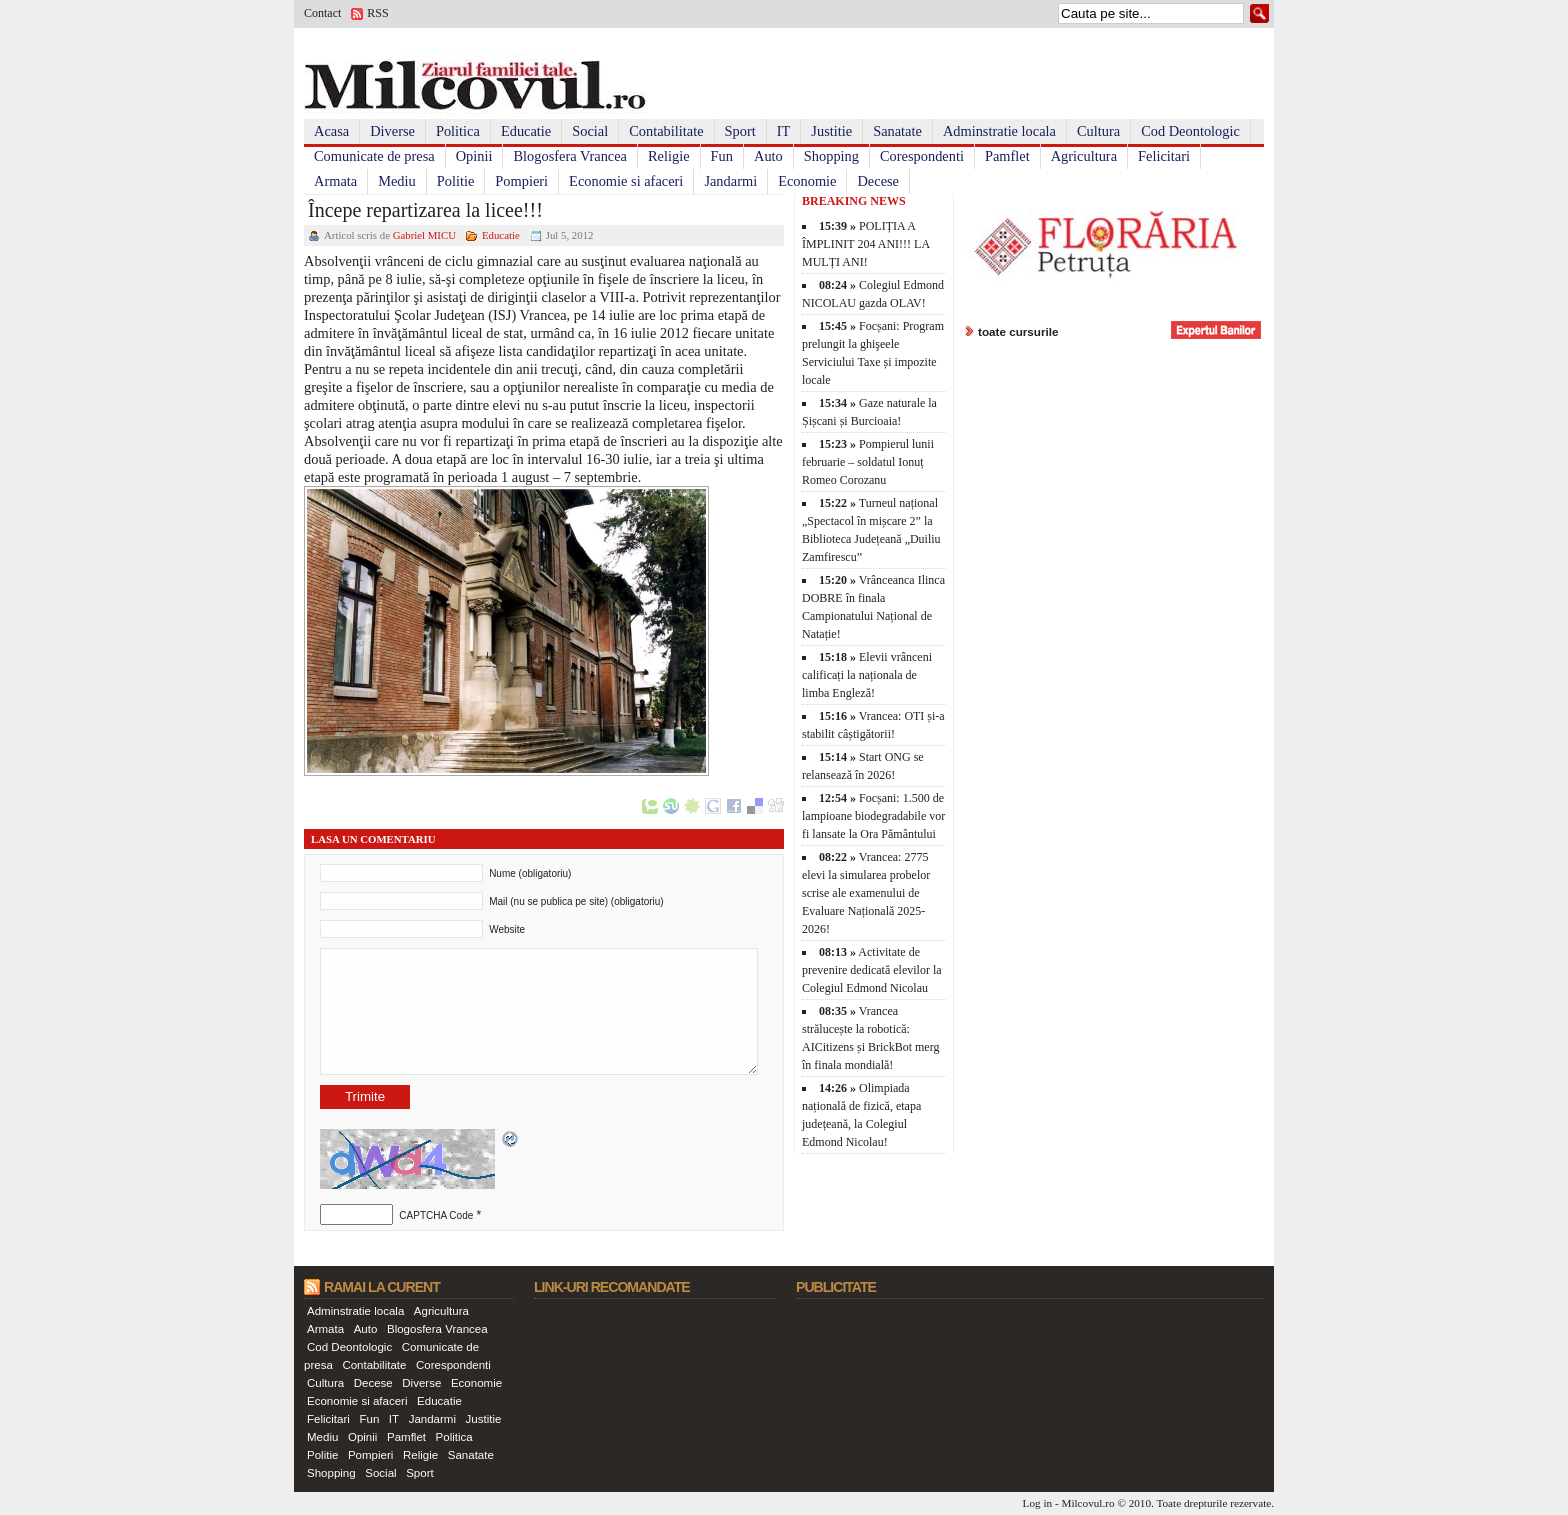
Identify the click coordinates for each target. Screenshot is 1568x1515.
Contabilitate (666, 131)
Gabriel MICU (424, 235)
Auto (768, 156)
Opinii (474, 156)
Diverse (392, 131)
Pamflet (1007, 156)
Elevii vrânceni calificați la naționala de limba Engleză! (867, 675)
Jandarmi (730, 181)
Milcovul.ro (1087, 1503)
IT (784, 131)
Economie (807, 181)
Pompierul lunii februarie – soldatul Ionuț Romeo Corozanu (868, 462)
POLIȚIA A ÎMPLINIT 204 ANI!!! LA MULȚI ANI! (865, 244)
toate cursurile (1018, 331)
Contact (322, 13)
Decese (878, 181)
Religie (669, 156)
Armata (335, 181)
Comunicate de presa (374, 156)
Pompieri (521, 181)
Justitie (831, 131)
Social (590, 131)
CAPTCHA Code (436, 1215)
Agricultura (1084, 156)
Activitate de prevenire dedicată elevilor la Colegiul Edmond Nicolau (872, 970)
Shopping (831, 156)
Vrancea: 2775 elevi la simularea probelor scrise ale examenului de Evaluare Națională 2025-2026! (866, 893)
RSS (377, 13)
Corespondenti (922, 156)
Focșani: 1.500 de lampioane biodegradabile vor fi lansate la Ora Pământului (873, 816)
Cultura (1098, 131)
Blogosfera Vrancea (570, 156)
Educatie (526, 131)
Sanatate (897, 131)
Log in (1038, 1503)
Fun (722, 156)
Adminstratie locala (999, 131)
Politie (456, 181)
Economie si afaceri (626, 181)
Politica (458, 131)
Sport (740, 131)
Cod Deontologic (1190, 131)
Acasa (331, 131)
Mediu (397, 181)
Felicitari (1164, 156)
